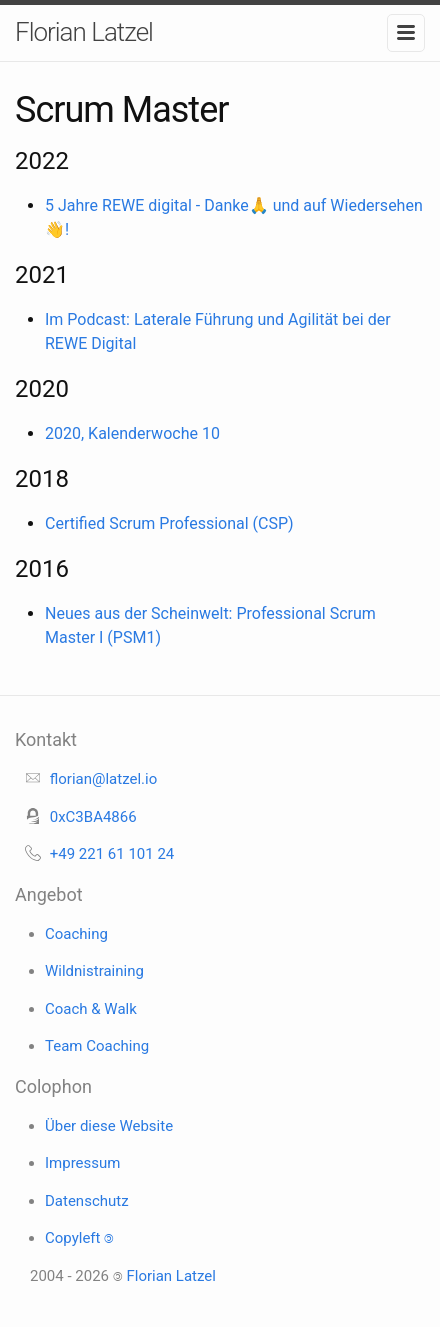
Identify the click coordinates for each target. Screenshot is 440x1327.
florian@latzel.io (104, 779)
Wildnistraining (94, 971)
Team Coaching (97, 1046)
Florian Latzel (84, 32)
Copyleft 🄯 (79, 1238)
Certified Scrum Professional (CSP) (169, 523)
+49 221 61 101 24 (112, 854)
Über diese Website (109, 1126)
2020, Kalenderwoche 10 (132, 433)
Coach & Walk (91, 1009)
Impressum (82, 1163)
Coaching (76, 934)
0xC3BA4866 (93, 817)
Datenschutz (87, 1201)
